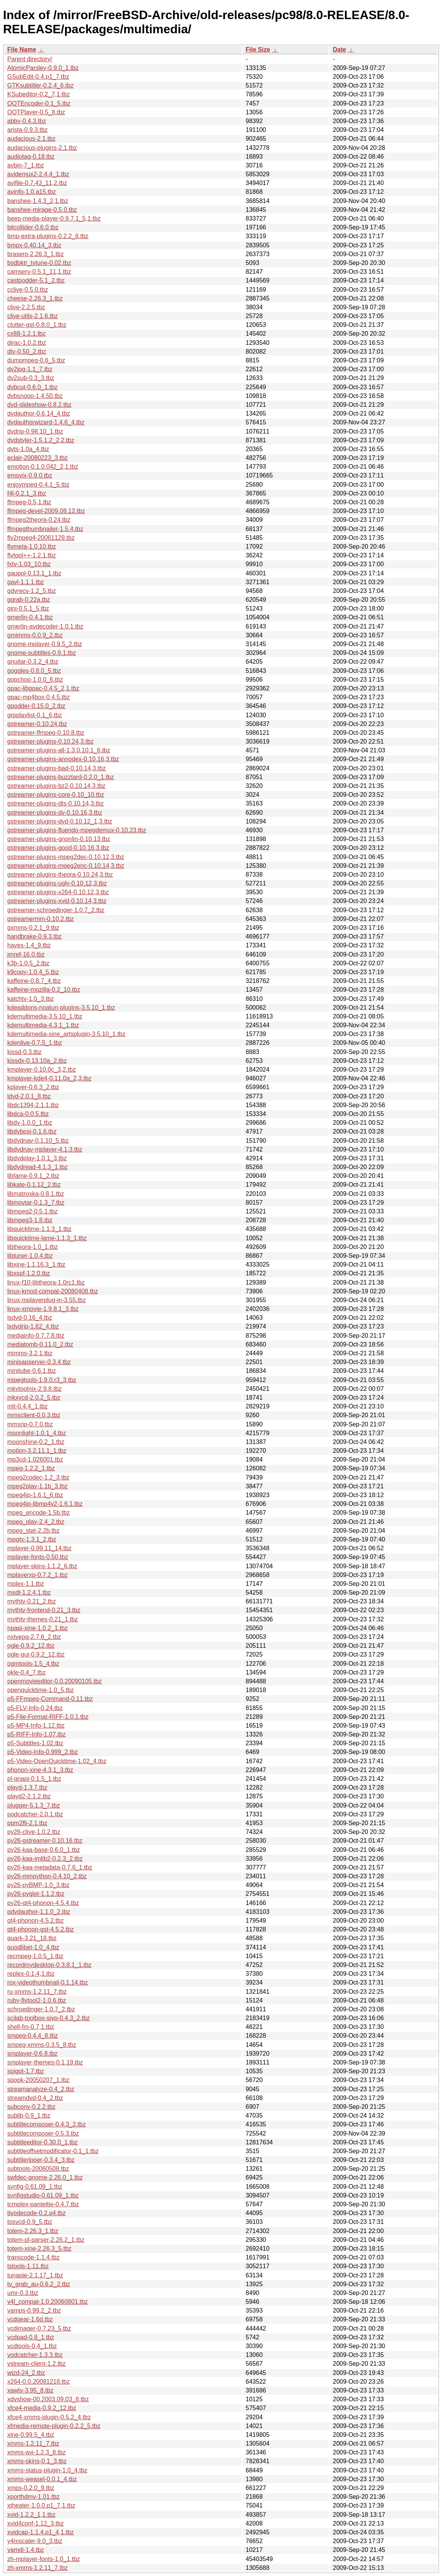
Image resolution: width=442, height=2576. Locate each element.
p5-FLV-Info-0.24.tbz (35, 1708)
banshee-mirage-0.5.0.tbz (42, 209)
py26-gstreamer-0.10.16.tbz (45, 1840)
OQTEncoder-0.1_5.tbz (38, 103)
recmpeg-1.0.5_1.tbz (35, 1956)
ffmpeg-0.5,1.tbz (29, 502)
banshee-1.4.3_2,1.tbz (37, 201)
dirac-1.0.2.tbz (26, 342)
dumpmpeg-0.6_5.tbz (36, 360)
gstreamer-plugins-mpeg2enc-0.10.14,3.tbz (65, 865)
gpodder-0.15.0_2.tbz (36, 706)
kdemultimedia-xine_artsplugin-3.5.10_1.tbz (66, 1034)
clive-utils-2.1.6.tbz (32, 316)
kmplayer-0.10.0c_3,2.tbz (41, 1069)
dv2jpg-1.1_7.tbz (29, 369)
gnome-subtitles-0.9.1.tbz (41, 653)
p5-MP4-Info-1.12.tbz (36, 1725)
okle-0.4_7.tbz (26, 1672)
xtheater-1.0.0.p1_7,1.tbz (41, 2505)
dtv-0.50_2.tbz (26, 351)
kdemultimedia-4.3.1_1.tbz (43, 1025)
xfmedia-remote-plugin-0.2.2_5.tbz (53, 2426)
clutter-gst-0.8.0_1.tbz (36, 325)
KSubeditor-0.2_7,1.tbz (38, 94)
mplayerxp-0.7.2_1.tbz (37, 1575)
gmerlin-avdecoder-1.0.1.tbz (45, 626)
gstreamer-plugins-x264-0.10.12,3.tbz (58, 892)
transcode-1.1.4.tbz (33, 2257)
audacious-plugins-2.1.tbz (42, 148)
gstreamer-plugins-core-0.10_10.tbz (55, 794)
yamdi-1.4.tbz (25, 2550)
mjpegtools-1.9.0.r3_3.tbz (41, 1380)
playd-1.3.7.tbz (27, 1787)
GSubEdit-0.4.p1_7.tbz (38, 76)
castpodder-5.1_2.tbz (36, 280)
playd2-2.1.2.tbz (29, 1796)
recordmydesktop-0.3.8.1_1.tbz (49, 1965)
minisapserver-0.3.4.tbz (39, 1362)
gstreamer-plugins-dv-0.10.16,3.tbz (54, 812)
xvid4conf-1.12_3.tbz (35, 2523)
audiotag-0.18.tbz (31, 156)
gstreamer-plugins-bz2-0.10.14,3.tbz (56, 786)
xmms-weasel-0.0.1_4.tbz (42, 2479)
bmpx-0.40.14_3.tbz (34, 245)
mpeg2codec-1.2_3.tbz (38, 1477)
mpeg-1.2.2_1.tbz (31, 1468)
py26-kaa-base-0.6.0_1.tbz (43, 1850)
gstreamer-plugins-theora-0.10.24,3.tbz (60, 874)
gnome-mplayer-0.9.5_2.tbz (44, 644)
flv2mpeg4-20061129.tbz (40, 537)
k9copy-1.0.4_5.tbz (33, 972)
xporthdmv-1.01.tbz (33, 2496)
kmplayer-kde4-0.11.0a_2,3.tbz (49, 1078)
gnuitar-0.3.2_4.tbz (32, 661)
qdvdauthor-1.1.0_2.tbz (38, 1911)
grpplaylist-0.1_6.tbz (34, 715)
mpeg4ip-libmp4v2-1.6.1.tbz (45, 1504)
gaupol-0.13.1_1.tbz (34, 573)
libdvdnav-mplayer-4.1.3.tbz (45, 1149)
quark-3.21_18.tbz (32, 1938)
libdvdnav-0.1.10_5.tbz (38, 1140)
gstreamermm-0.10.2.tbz (40, 919)
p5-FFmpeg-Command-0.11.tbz (50, 1699)
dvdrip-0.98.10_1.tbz (35, 431)
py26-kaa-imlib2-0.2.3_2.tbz (45, 1858)
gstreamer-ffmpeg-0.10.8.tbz (45, 732)
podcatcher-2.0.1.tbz (35, 1814)
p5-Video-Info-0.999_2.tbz (42, 1752)
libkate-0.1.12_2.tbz (34, 1184)
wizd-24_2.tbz (26, 2373)
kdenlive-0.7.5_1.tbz (34, 1042)
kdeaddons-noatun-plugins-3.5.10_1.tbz (61, 1007)
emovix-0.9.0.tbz (29, 475)
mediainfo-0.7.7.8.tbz (35, 1335)
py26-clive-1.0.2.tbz (33, 1832)
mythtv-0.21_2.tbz (31, 1601)
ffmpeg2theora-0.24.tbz (38, 519)
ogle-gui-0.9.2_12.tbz (36, 1654)
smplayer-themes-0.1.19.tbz (45, 2062)
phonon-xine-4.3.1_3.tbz (40, 1770)
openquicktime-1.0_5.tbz (40, 1690)
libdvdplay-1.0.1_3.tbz (37, 1158)
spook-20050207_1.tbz (38, 2080)
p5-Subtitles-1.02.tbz (35, 1743)
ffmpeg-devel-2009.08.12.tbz (46, 511)
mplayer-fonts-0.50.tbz (37, 1557)
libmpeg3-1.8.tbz (29, 1220)
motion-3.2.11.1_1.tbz (36, 1450)
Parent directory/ (29, 59)
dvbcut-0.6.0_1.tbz (32, 387)
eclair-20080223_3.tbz (37, 458)
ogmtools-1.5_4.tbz (33, 1663)
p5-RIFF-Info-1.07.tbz (36, 1734)
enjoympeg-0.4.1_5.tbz (38, 484)
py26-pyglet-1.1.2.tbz (35, 1894)
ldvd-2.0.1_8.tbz (29, 1096)
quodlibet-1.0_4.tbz (33, 1947)
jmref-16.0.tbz (26, 954)
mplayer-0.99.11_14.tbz (39, 1548)
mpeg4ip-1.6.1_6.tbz (35, 1495)
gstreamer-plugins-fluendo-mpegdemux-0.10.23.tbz (76, 830)
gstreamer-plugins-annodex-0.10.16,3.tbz (63, 759)
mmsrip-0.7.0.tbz (30, 1424)
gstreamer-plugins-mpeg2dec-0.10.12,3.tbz (65, 857)
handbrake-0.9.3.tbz (34, 936)
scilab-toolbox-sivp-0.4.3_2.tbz (48, 2018)
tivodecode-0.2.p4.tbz (36, 2213)
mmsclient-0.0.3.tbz (33, 1415)
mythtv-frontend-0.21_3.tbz (43, 1610)
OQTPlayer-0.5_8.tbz (36, 112)
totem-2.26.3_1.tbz (32, 2231)
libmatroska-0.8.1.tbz (35, 1194)
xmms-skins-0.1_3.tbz (37, 2461)
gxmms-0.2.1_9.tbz (33, 927)
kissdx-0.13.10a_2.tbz (37, 1060)
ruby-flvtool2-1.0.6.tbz (36, 2000)
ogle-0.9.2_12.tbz (31, 1645)
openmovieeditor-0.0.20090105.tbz (54, 1681)
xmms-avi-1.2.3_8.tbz (36, 2452)
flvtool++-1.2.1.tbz (31, 555)
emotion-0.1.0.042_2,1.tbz (42, 466)
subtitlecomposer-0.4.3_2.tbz (46, 2124)
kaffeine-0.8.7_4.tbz (34, 981)
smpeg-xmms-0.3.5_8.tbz (41, 2045)
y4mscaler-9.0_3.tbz (34, 2541)
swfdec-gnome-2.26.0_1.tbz (45, 2177)
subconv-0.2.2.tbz (31, 2106)
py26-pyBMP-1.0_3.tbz (38, 1885)
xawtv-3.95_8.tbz (30, 2390)
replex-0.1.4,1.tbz (31, 1973)
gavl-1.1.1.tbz (25, 582)
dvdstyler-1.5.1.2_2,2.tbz (40, 440)
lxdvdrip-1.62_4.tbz (33, 1326)
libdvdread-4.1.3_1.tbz (37, 1167)
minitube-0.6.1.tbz (31, 1371)
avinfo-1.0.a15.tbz (31, 191)
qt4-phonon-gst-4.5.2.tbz (40, 1929)
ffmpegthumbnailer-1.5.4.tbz (45, 529)
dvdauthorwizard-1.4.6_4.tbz (45, 422)
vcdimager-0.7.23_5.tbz (39, 2328)
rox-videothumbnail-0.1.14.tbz (47, 1982)
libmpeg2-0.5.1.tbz (32, 1211)
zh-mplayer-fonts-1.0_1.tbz (43, 2559)
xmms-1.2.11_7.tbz (33, 2443)
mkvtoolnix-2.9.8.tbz (34, 1388)
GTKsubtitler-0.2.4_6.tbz (40, 85)
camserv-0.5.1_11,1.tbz (39, 271)
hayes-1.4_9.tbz (29, 945)
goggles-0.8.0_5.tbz (34, 671)
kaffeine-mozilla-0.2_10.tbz (43, 989)
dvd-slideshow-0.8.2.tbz (39, 404)
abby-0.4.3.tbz (26, 121)
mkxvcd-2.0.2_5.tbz (33, 1397)
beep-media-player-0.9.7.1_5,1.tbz (54, 218)
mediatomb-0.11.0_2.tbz (40, 1344)
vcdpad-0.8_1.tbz (30, 2337)
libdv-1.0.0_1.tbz (29, 1122)
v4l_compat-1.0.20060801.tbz (47, 2301)
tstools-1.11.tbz (28, 2266)
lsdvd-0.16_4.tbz (29, 1317)
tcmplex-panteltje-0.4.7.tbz (43, 2204)
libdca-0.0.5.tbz (28, 1114)
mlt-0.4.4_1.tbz (27, 1406)
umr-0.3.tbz (22, 2293)
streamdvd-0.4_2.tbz (35, 2098)
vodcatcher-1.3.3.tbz (35, 2355)
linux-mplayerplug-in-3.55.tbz (46, 1300)
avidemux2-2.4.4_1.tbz (38, 174)
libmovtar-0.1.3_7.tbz (35, 1202)
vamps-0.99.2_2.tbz (34, 2310)
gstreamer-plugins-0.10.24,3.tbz (50, 741)
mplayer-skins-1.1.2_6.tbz (42, 1566)
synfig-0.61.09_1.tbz (34, 2186)
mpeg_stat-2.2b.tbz (33, 1530)
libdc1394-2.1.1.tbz (33, 1105)
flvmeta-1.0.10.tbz (31, 546)
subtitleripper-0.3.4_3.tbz (40, 2160)
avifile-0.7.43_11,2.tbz (37, 183)
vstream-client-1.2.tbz (36, 2363)
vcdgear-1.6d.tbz (30, 2319)
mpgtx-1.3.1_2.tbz (31, 1539)
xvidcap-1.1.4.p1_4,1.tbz (40, 2532)
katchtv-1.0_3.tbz (30, 999)
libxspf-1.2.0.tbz (28, 1273)
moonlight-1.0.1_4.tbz (36, 1433)
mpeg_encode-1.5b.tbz (38, 1512)
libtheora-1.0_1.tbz (32, 1247)
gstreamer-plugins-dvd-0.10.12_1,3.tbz (59, 821)
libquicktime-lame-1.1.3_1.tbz (47, 1238)
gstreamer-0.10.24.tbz (37, 724)
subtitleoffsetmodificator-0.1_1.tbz (53, 2151)
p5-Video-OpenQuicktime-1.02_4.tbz (56, 1761)
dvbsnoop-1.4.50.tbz (35, 396)
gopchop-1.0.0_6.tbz (35, 679)
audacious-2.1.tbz (31, 138)
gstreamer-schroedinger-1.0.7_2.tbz (55, 910)
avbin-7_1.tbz (25, 165)
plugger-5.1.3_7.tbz (33, 1805)
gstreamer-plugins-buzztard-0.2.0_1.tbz (60, 777)
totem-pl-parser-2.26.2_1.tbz (45, 2240)
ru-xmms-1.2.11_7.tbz (37, 1991)
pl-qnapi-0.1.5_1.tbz (34, 1778)
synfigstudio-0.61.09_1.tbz (43, 2195)
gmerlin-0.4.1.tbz (30, 617)
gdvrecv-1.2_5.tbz (31, 591)
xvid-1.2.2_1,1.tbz (31, 2514)
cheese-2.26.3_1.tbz (35, 298)
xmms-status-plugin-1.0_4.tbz (47, 2470)
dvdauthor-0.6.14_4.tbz (38, 413)
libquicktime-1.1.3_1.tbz (39, 1229)
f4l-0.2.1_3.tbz (26, 493)
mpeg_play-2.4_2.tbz (35, 1522)
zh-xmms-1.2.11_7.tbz (37, 2568)
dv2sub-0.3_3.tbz (30, 378)
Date (339, 49)
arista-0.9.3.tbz (27, 130)
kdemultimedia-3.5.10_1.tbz (45, 1016)
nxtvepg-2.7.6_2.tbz (34, 1637)
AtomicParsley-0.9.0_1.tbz (43, 68)
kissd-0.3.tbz (24, 1052)
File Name (21, 49)
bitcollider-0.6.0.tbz (32, 227)
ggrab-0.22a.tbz (28, 599)
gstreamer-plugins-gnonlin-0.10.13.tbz (58, 839)
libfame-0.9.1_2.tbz (33, 1176)
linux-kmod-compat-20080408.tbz (52, 1291)
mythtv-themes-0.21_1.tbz (42, 1619)
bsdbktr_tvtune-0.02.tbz (39, 263)
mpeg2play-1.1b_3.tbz (37, 1486)
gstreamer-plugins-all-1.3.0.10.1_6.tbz (58, 750)
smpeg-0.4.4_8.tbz (32, 2035)
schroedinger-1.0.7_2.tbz (41, 2009)
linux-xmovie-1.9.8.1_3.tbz (43, 1309)
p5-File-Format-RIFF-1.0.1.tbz (47, 1717)
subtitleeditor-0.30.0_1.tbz (42, 2142)
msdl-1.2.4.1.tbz (29, 1592)
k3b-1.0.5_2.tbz (28, 963)
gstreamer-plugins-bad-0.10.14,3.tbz (56, 768)
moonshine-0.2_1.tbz (35, 1442)
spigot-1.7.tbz (25, 2071)
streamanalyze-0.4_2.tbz (40, 2089)
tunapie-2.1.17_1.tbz (35, 2275)
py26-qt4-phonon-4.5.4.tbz (43, 1903)
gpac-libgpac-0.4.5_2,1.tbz (43, 688)
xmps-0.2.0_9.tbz (30, 2488)
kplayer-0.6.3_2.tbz (33, 1087)
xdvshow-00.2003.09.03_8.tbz (48, 2399)
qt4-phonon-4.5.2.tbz (35, 1920)
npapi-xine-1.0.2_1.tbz (37, 1628)
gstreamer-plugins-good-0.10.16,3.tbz (58, 848)
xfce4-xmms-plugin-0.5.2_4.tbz (49, 2417)
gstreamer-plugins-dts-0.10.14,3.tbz (55, 803)
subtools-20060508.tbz (38, 2168)
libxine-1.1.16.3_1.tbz (36, 1264)
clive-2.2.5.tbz (26, 307)
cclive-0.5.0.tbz (27, 289)
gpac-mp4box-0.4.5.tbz (38, 697)
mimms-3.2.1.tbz (29, 1353)
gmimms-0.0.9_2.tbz (35, 635)
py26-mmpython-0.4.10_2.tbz (47, 1876)
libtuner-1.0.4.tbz (30, 1255)
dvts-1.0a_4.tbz (28, 449)
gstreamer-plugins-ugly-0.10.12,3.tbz (57, 883)
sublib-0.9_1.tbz (28, 2115)
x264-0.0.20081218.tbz (38, 2381)
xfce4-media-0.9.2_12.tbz (41, 2408)
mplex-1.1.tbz (25, 1583)
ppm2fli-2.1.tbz (27, 1823)
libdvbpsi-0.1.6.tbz (32, 1131)
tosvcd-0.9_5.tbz (29, 2222)
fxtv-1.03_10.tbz (29, 564)
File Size (258, 49)
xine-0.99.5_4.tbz (30, 2434)
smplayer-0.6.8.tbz (32, 2053)
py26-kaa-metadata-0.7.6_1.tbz (49, 1867)
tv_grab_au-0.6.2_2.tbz (38, 2284)
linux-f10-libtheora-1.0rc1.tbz (46, 1282)
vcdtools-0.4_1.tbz (32, 2346)
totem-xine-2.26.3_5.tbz (39, 2248)
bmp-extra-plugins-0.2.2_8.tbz (48, 236)
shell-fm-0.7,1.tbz (30, 2027)
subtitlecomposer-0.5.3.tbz (43, 2133)
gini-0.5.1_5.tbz (28, 608)
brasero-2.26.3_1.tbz (35, 254)
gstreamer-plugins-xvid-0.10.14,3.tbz (57, 901)
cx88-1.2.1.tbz (26, 333)
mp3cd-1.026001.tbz (35, 1459)
